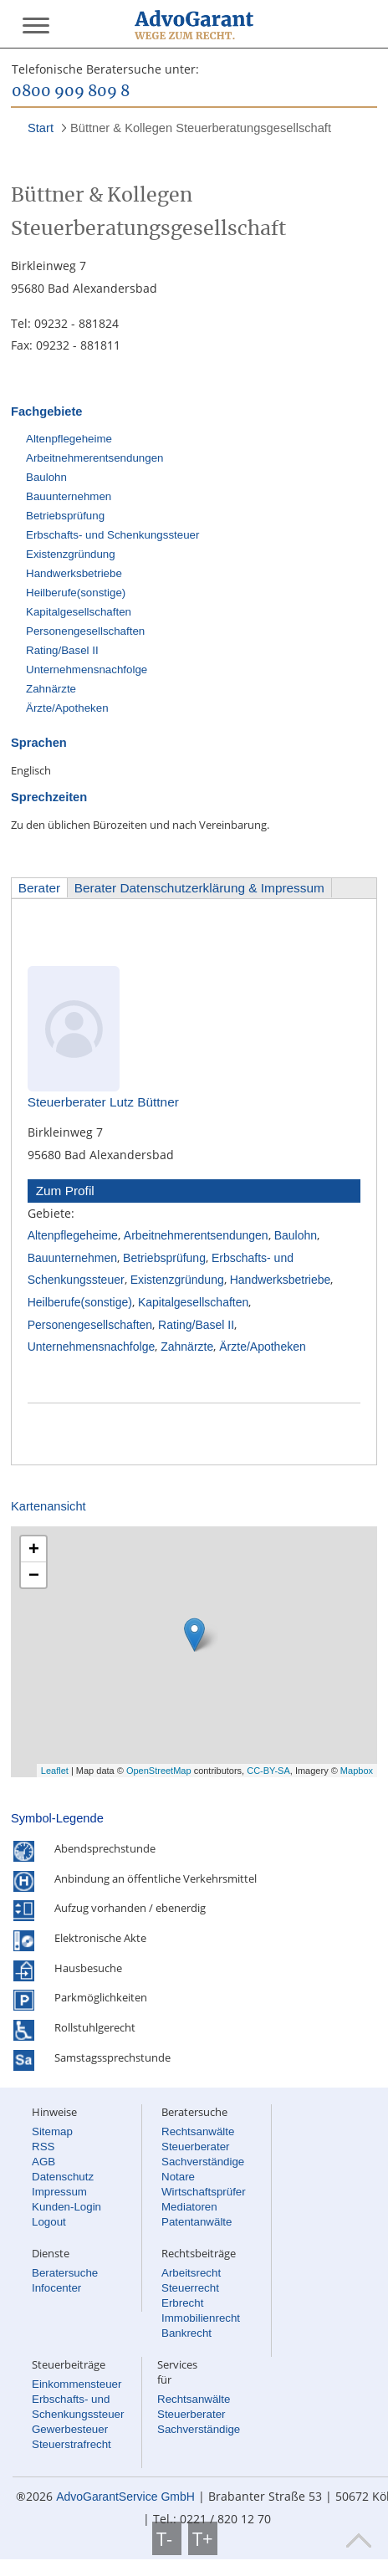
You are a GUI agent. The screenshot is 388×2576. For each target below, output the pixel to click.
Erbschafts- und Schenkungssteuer (112, 535)
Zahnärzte (51, 688)
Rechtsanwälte (197, 2131)
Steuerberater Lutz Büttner (103, 1102)
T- (166, 2538)
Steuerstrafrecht (71, 2444)
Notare (178, 2176)
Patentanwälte (196, 2222)
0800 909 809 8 (71, 92)
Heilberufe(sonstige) (75, 592)
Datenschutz (63, 2176)
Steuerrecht (190, 2288)
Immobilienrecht (200, 2318)
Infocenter (56, 2288)
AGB (43, 2161)
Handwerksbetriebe (74, 573)
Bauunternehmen (68, 496)
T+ (202, 2538)
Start (41, 128)
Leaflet (55, 1771)
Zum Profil (65, 1190)
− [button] (33, 1574)
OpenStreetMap (158, 1771)
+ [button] (33, 1548)
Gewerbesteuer (70, 2429)
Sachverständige (202, 2161)
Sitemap (52, 2131)
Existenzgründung (70, 554)
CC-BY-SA (268, 1771)
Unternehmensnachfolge (86, 669)
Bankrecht (186, 2333)
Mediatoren (189, 2206)
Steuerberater (195, 2146)
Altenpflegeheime (69, 438)
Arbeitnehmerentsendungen (95, 458)
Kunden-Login (66, 2206)
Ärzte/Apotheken (67, 708)
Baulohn (46, 477)
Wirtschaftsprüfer (203, 2191)
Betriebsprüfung (65, 515)
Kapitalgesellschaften (78, 612)
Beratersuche (65, 2273)
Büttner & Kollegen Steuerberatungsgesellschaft (200, 128)
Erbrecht (182, 2303)
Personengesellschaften (85, 631)
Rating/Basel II (62, 650)
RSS (43, 2146)
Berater (39, 888)
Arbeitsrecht (191, 2273)
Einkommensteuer (76, 2384)
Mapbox (356, 1771)
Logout (49, 2222)
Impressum (59, 2191)
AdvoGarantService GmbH (125, 2496)
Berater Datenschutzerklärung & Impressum (199, 888)
